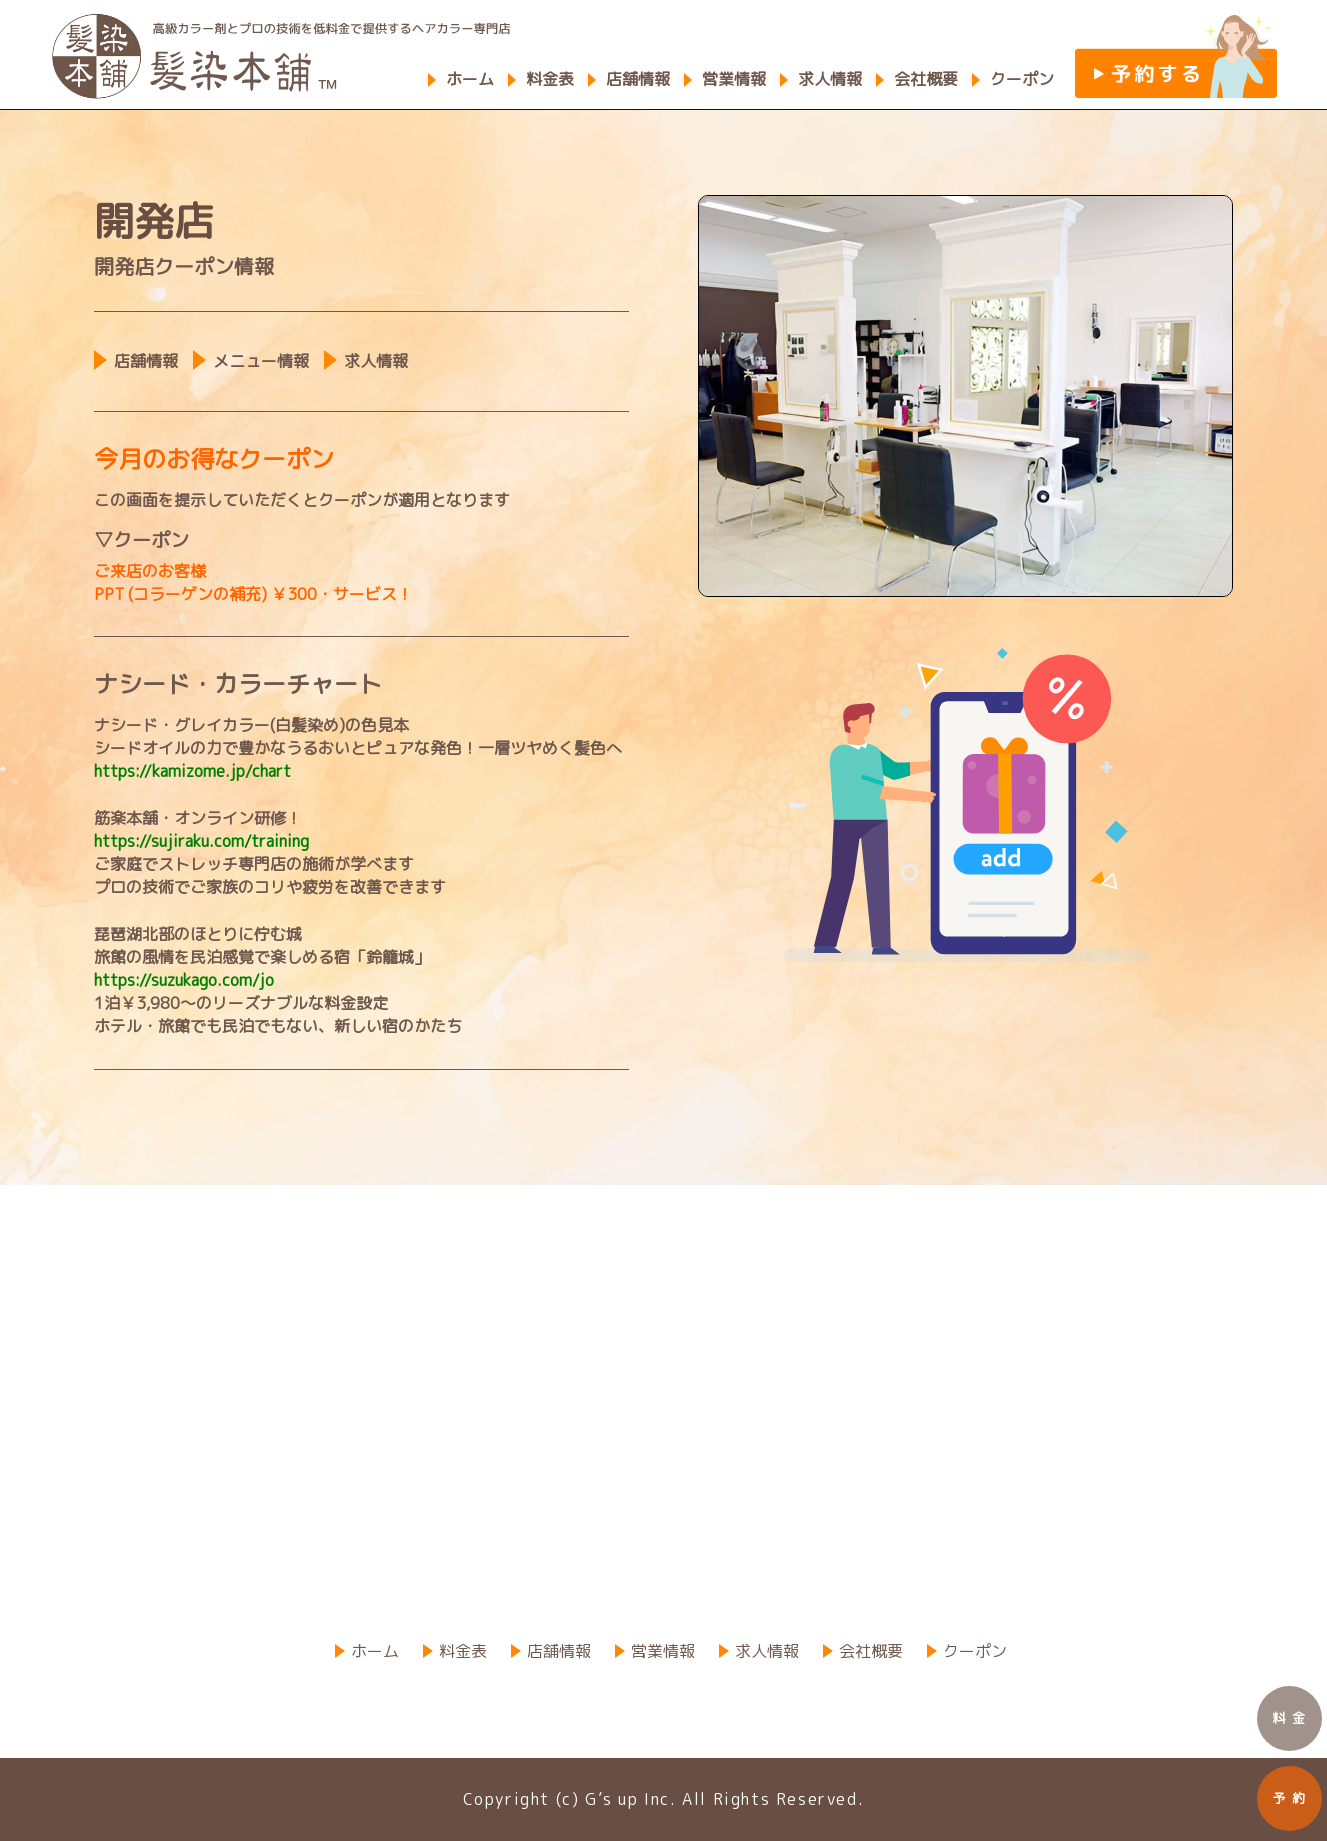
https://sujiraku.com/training (201, 841)
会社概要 (926, 79)
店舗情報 (638, 79)
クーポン (1022, 79)
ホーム (470, 79)
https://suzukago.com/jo (184, 980)
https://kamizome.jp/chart (192, 771)
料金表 (550, 79)
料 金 (1289, 1718)
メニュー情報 (261, 361)
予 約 (1289, 1798)
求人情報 (830, 79)
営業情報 (734, 79)
